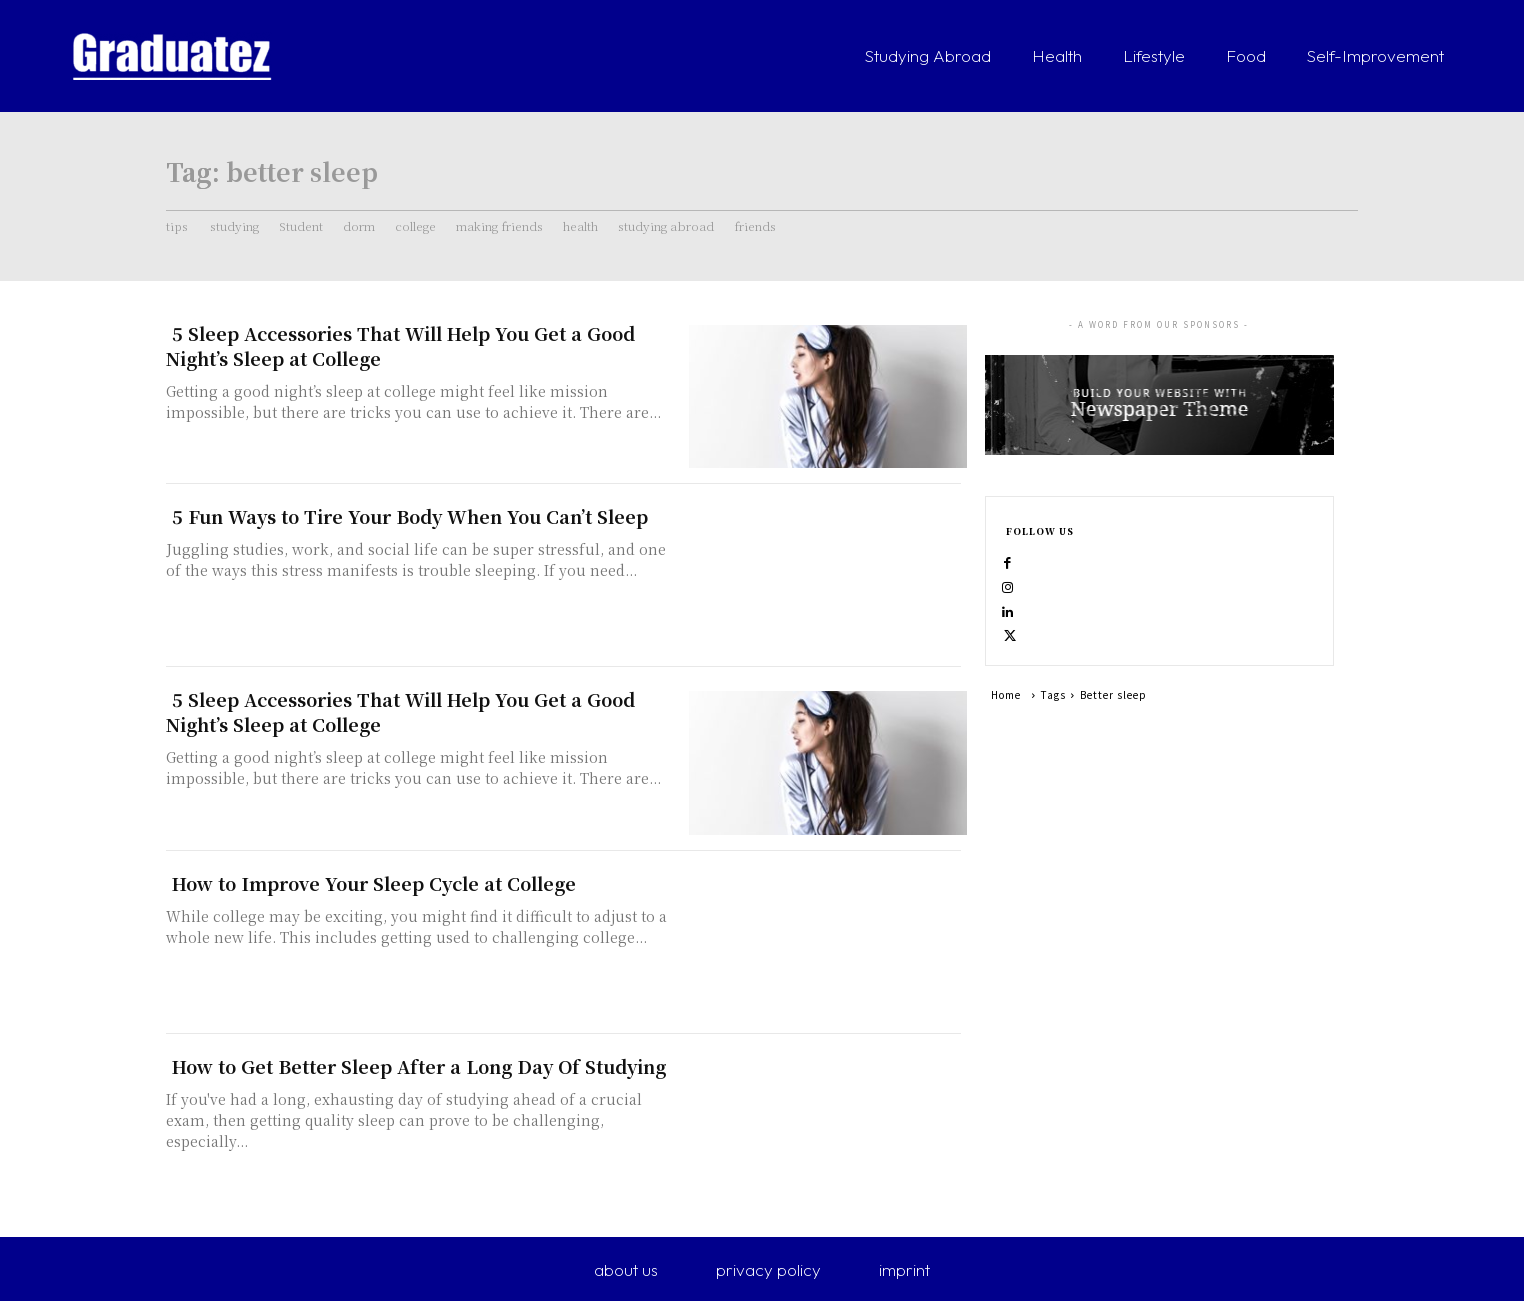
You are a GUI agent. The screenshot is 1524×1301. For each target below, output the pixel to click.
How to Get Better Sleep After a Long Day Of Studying (419, 1066)
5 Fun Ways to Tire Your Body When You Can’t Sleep (410, 516)
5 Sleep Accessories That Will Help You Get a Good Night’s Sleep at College (400, 345)
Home (1006, 726)
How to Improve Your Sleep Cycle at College (374, 883)
